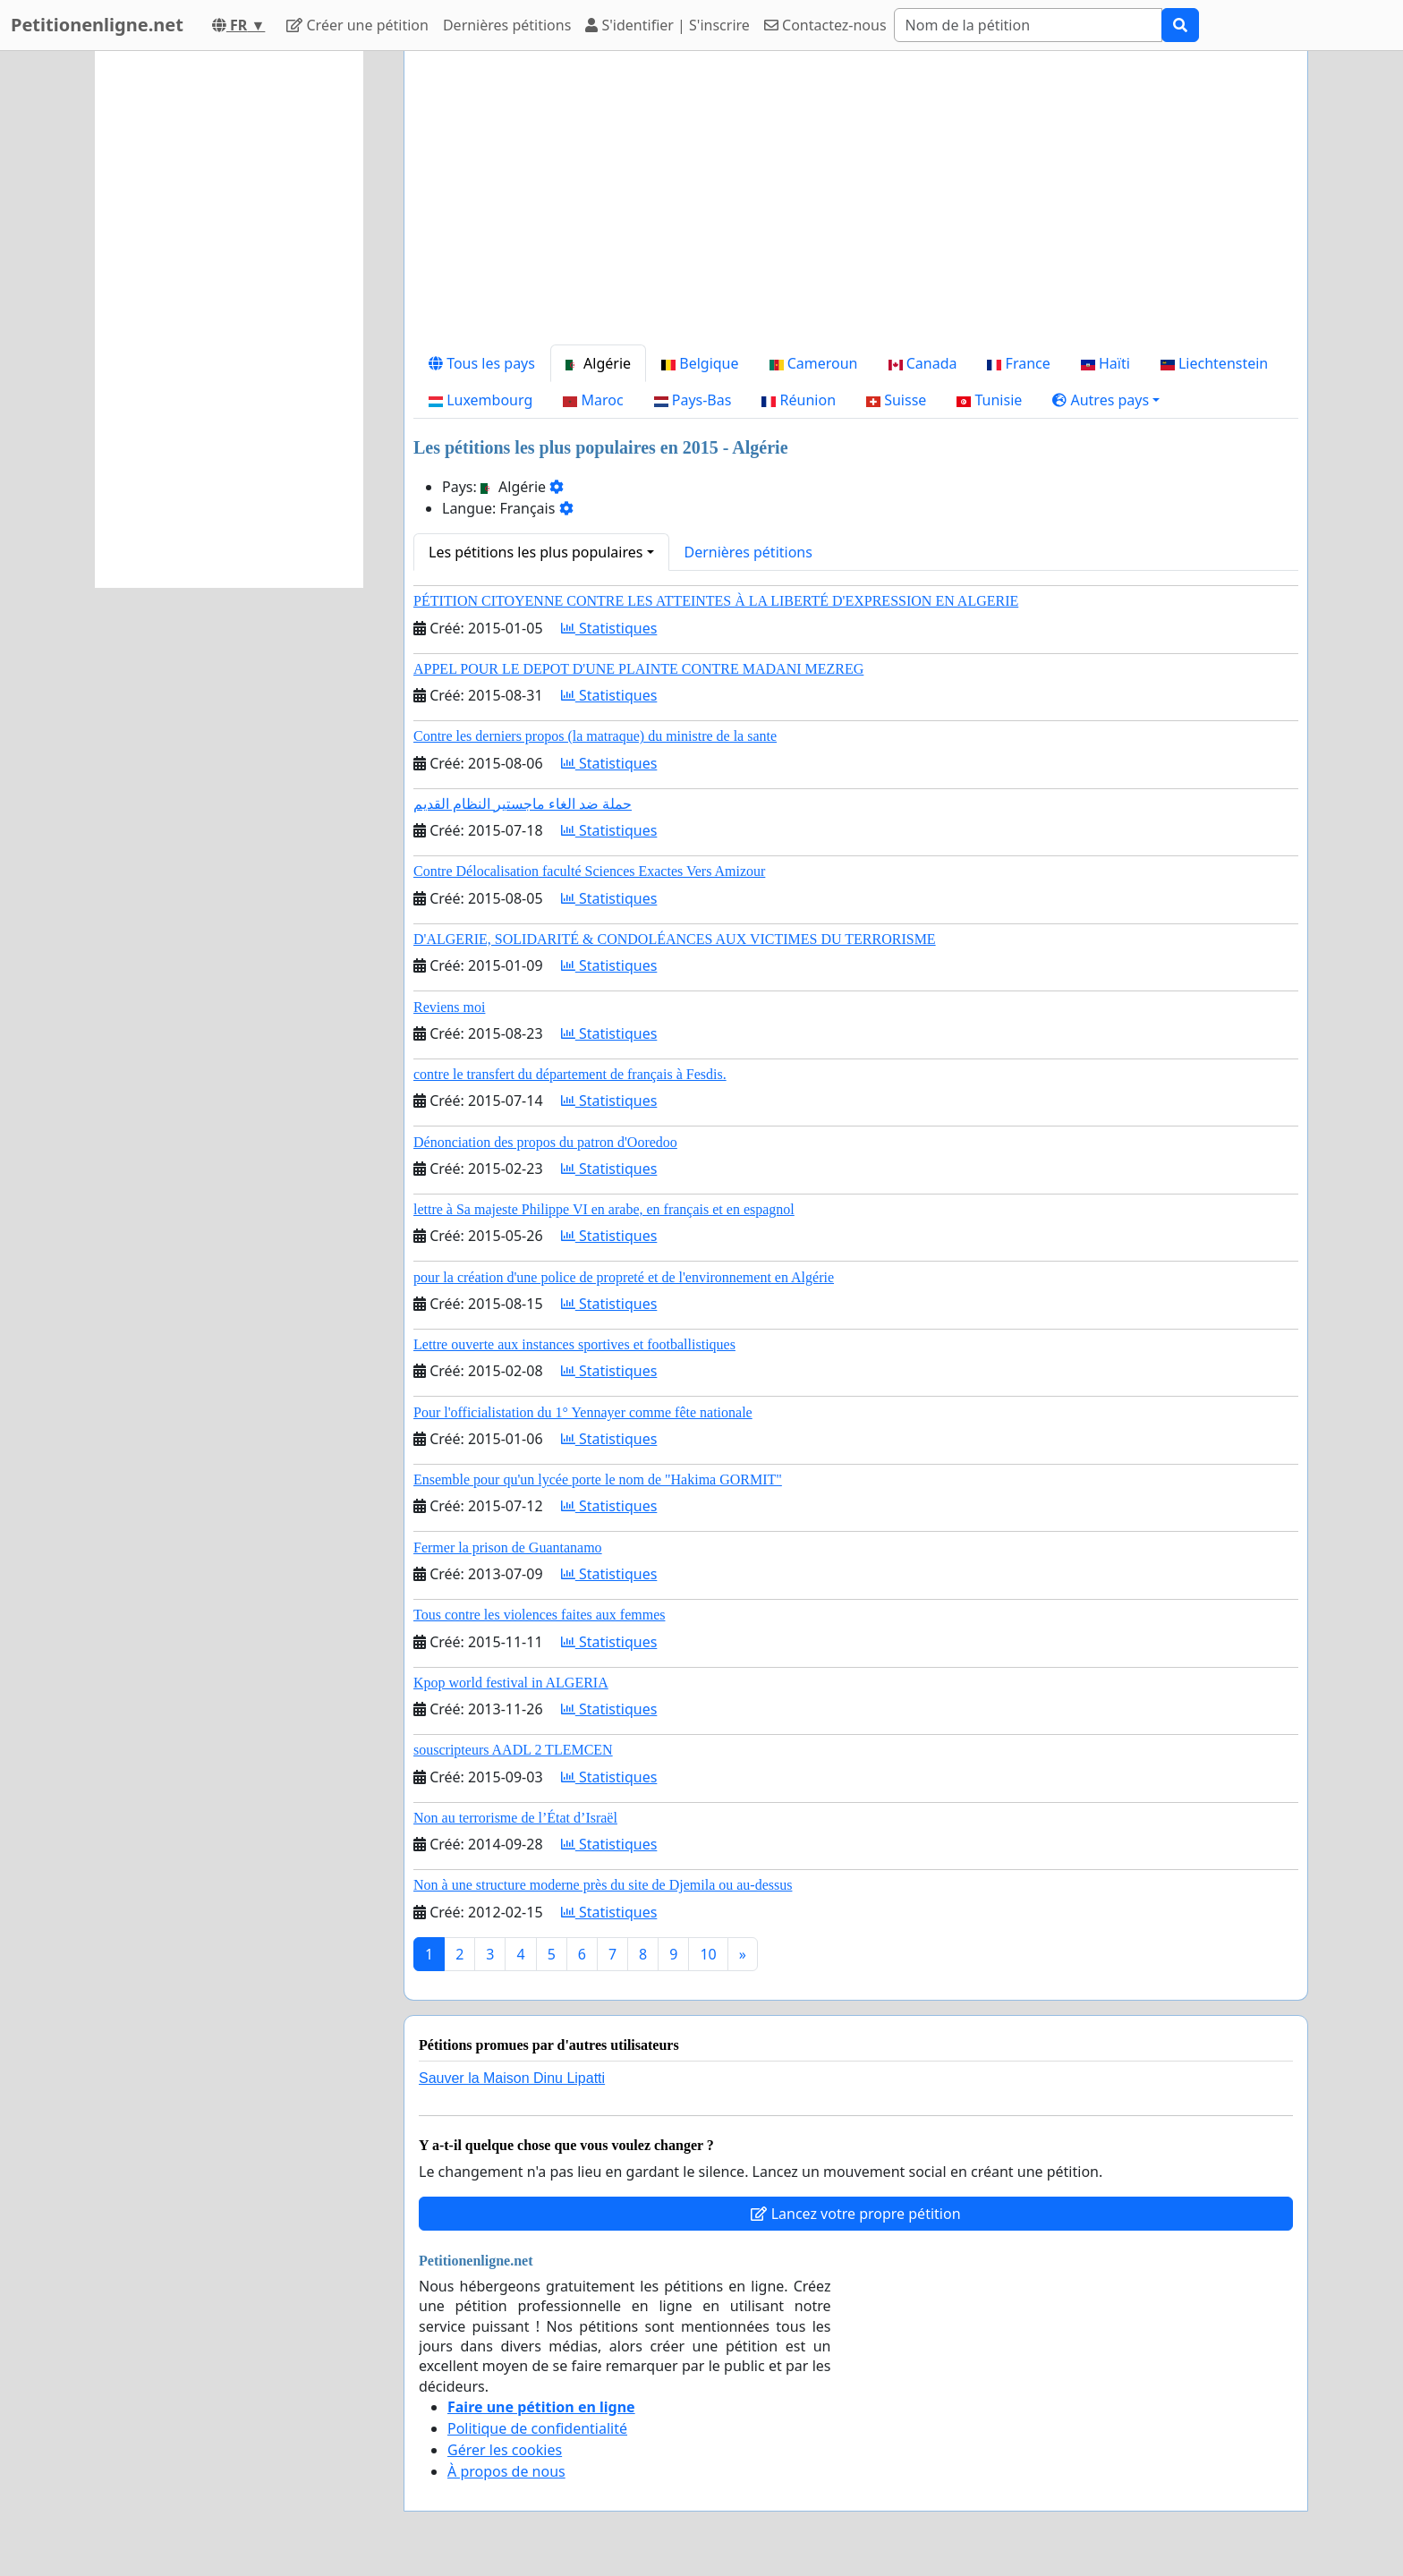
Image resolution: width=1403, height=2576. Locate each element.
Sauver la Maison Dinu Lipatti (512, 2078)
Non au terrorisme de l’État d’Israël (515, 1817)
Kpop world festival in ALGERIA (510, 1682)
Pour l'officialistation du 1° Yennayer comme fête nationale (583, 1412)
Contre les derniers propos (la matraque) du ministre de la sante (595, 736)
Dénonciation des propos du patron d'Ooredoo (545, 1142)
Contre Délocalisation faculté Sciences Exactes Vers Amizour (589, 871)
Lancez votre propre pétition (855, 2213)
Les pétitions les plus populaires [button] (535, 552)
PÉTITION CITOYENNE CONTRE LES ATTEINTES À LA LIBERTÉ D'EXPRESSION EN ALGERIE (715, 600)
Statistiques (609, 628)
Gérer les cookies (504, 2450)
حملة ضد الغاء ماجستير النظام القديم (522, 804)
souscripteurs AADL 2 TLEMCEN (513, 1749)
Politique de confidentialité (537, 2428)
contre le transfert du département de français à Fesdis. (570, 1074)
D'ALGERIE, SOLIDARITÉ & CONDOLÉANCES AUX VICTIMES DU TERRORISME (674, 939)
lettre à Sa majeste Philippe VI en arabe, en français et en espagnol (604, 1209)
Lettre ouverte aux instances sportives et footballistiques (574, 1344)
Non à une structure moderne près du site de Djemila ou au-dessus (602, 1884)
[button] (1106, 400)
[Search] (1028, 25)
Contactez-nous (825, 25)
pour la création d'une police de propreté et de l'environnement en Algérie (623, 1277)
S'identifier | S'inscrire (667, 25)
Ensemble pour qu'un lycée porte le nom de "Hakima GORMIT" (597, 1479)
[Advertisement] (856, 205)
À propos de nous (506, 2471)
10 (708, 1954)
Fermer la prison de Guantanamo (507, 1547)
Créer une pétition (357, 25)
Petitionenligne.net (97, 25)
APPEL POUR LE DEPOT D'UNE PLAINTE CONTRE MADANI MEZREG (638, 668)
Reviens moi (449, 1007)
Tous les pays (482, 363)
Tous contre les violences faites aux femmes (539, 1614)
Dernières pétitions (507, 25)
